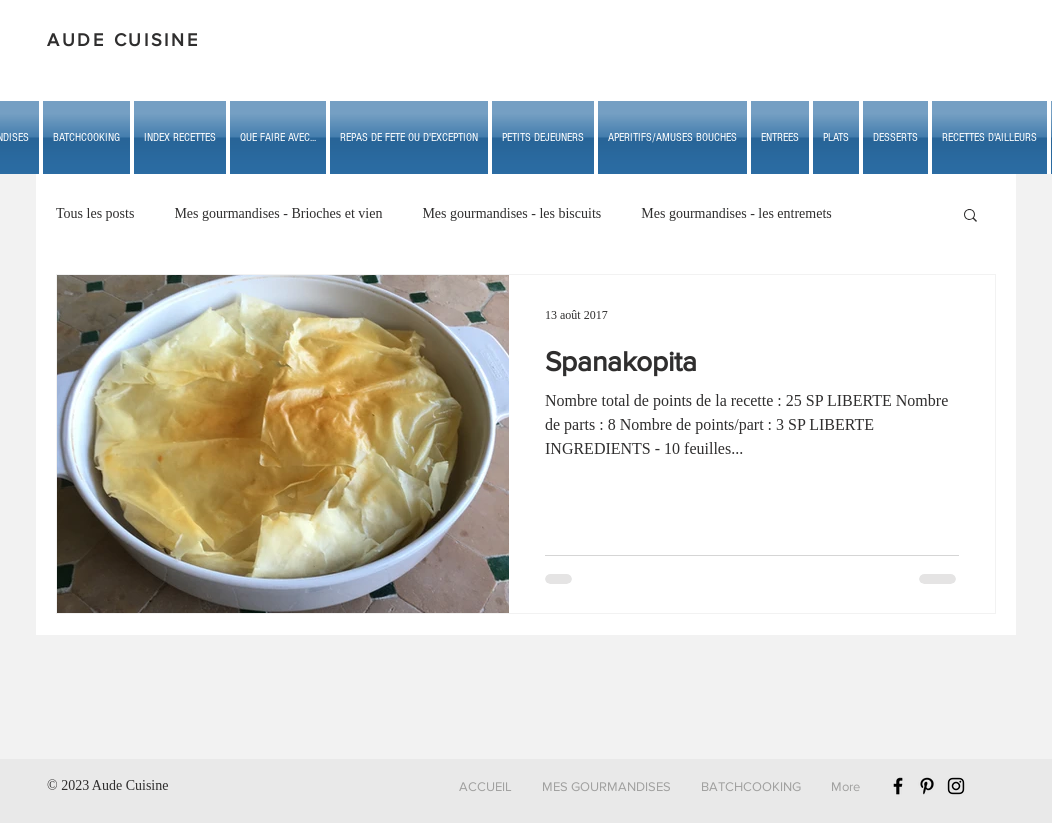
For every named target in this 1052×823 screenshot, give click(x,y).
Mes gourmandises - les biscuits (511, 213)
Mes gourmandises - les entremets (736, 213)
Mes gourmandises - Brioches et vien (278, 213)
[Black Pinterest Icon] (927, 786)
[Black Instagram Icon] (956, 786)
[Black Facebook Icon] (898, 786)
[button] (278, 137)
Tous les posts (95, 213)
